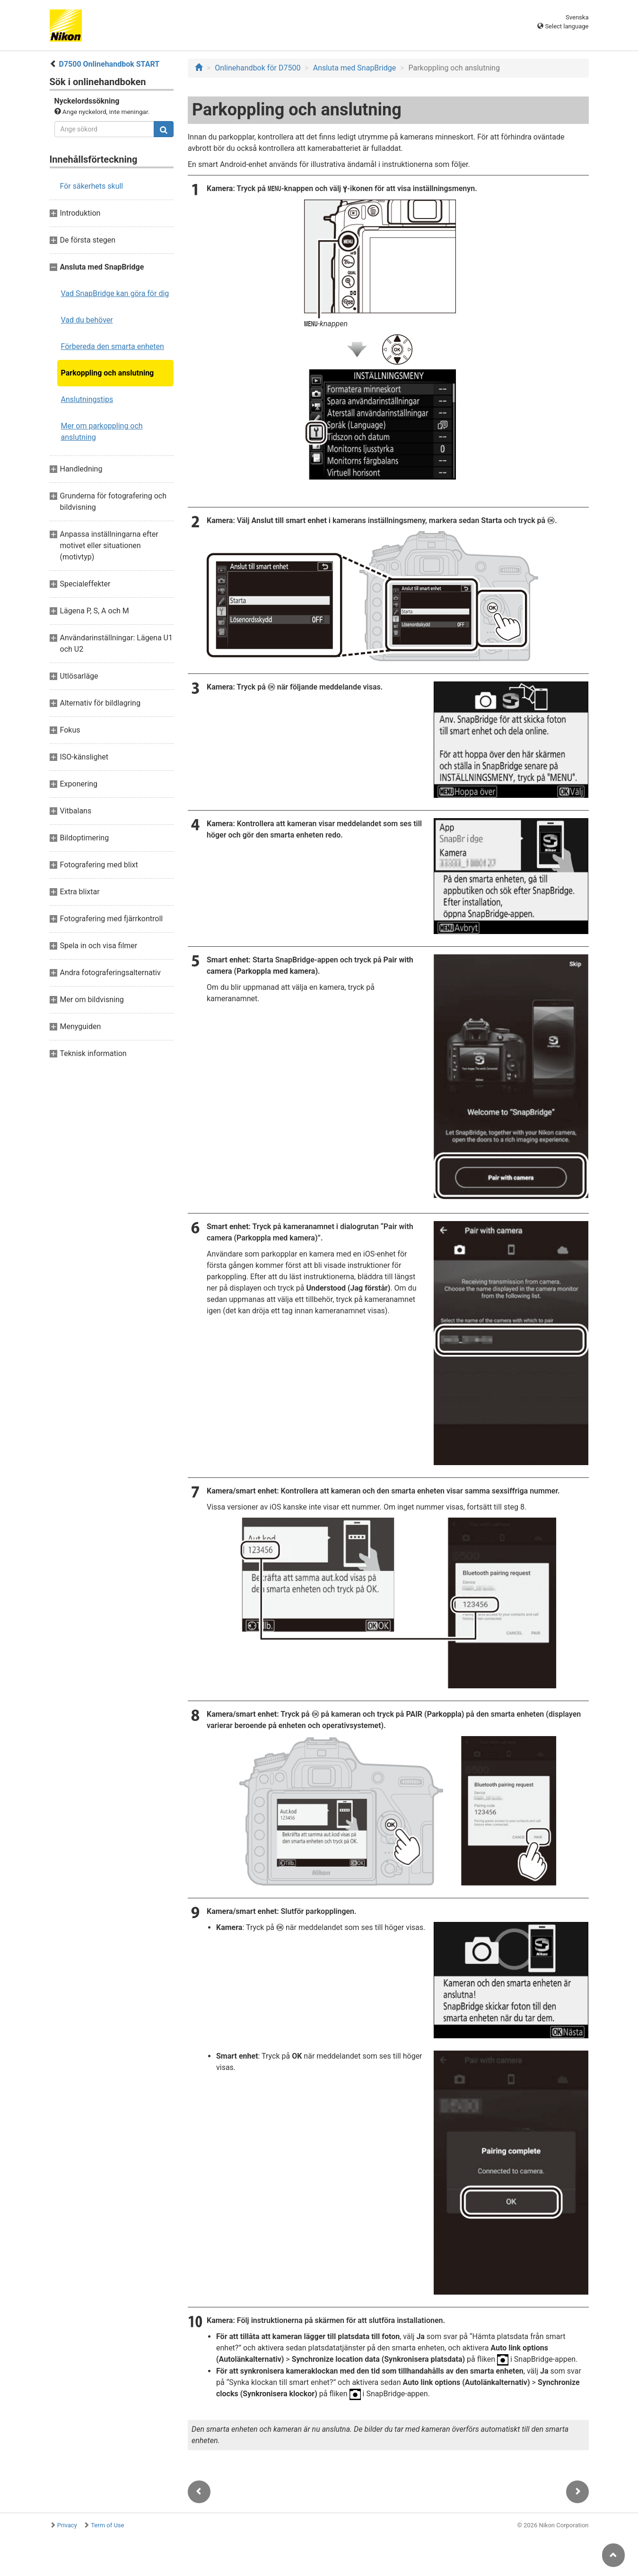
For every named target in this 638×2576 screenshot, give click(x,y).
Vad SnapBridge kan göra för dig (115, 293)
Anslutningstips (87, 399)
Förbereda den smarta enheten (112, 346)
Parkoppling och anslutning (107, 372)
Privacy (67, 2525)
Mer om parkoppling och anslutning (102, 431)
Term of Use (107, 2525)
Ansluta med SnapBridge (354, 67)
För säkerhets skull (91, 186)
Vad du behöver (87, 319)
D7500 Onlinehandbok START (109, 64)
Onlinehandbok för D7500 (257, 67)
